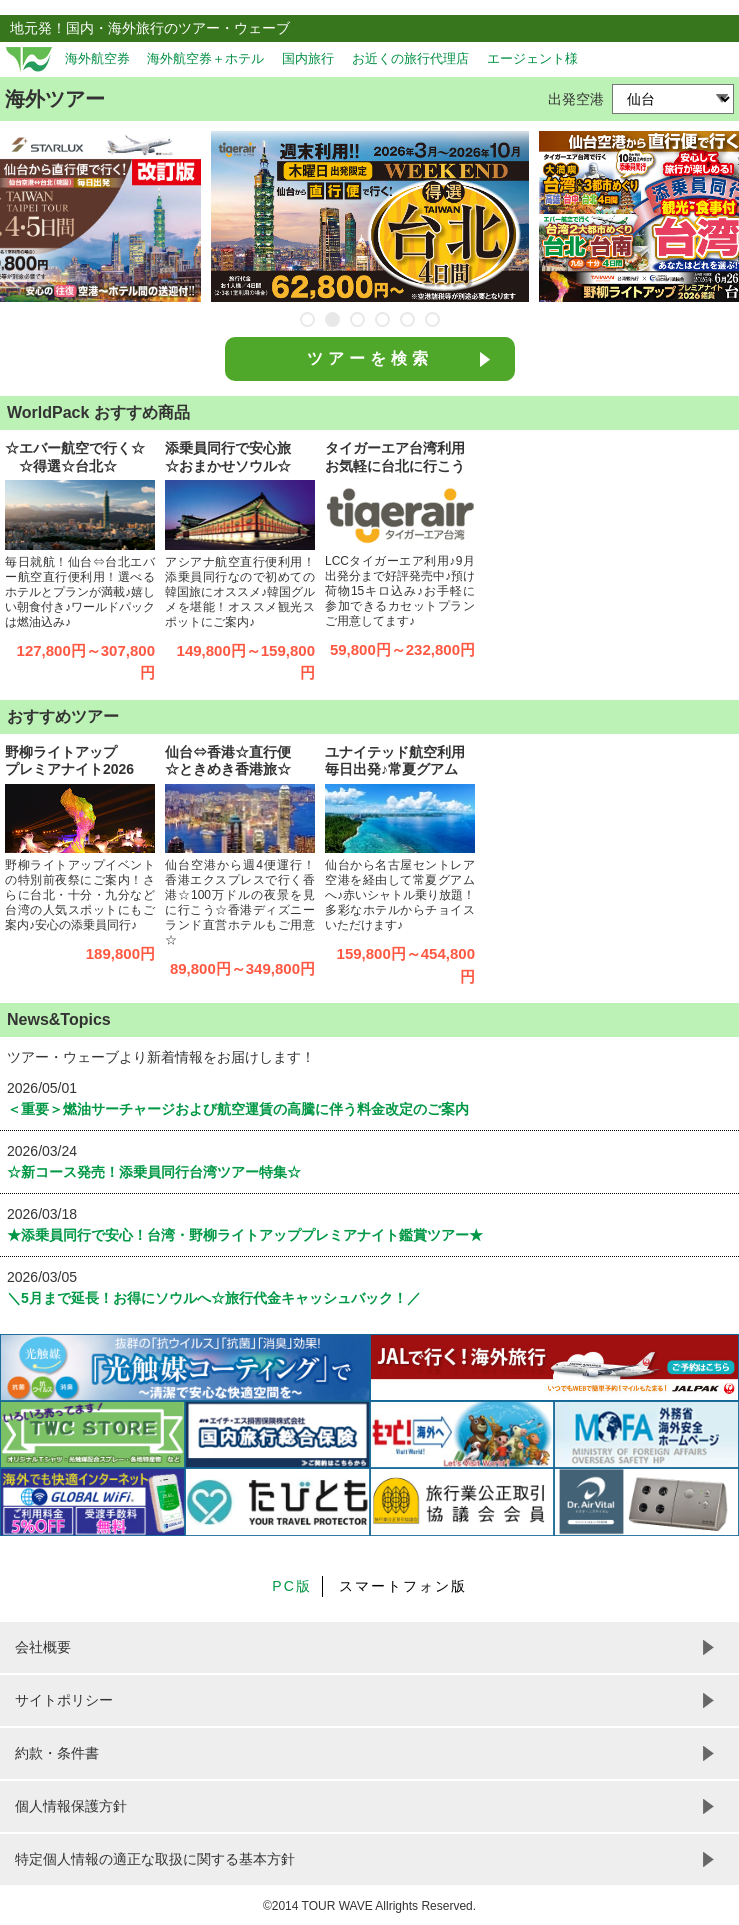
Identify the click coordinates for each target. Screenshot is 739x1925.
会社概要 (43, 1647)
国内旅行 (308, 59)
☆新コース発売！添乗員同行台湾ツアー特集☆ (154, 1172)
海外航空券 (97, 59)
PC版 (291, 1586)
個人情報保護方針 (71, 1806)
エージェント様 (532, 59)
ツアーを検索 (370, 358)
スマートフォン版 (403, 1586)
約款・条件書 (57, 1753)
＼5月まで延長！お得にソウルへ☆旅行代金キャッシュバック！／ (214, 1298)
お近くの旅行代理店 (410, 59)
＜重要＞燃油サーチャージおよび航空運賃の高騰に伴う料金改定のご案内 (238, 1109)
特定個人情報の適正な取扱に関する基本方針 (155, 1859)
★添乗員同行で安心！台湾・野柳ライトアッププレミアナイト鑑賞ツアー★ (245, 1235)
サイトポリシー (64, 1700)
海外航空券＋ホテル (205, 59)
